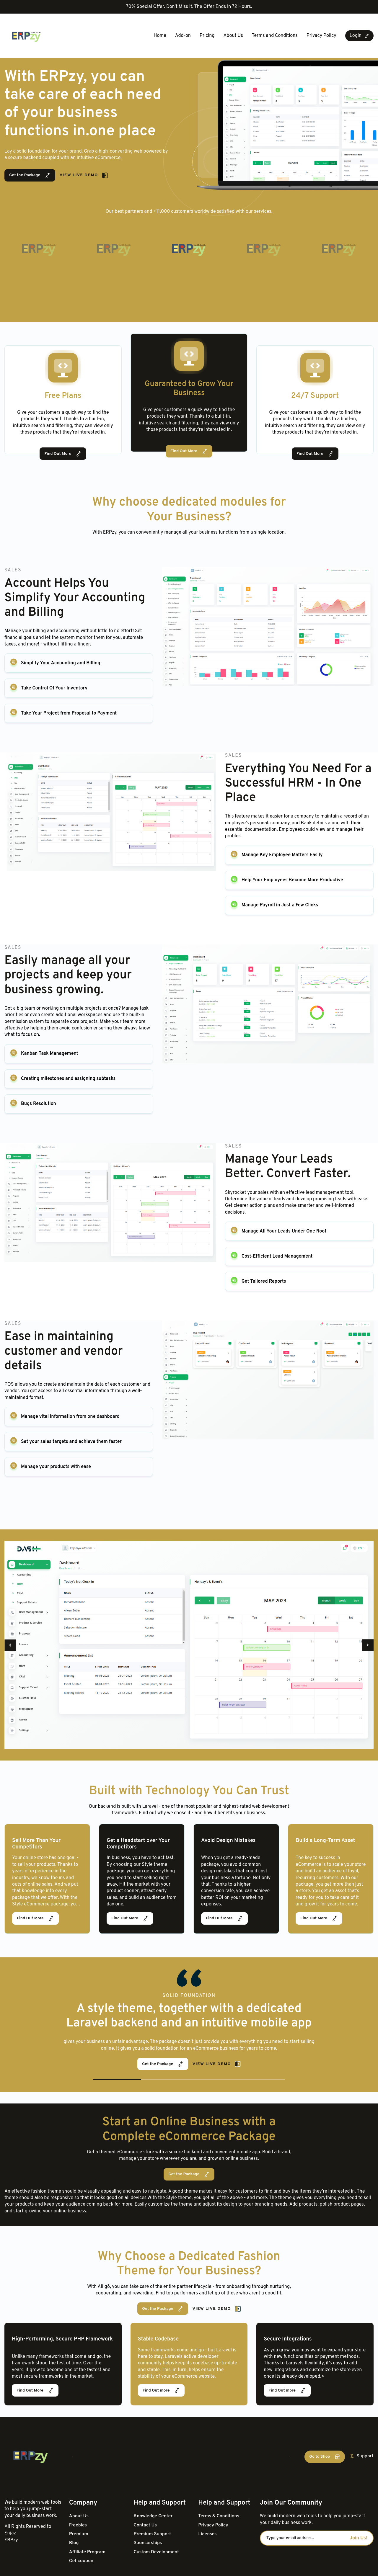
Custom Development (157, 2552)
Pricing (207, 35)
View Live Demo (84, 175)
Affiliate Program (87, 2552)
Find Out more (161, 2390)
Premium (79, 2534)
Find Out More (63, 454)
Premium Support (153, 2534)
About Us (233, 35)
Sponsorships (148, 2543)
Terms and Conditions (275, 35)
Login (359, 36)
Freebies (78, 2525)
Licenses (207, 2534)
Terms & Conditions (219, 2516)
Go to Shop (324, 2456)
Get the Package (29, 175)
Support (361, 2456)
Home (160, 35)
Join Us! (358, 2538)
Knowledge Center (153, 2516)
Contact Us (145, 2525)
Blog (74, 2543)
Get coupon (81, 2561)
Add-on (183, 35)
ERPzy (11, 2540)
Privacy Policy (321, 35)
